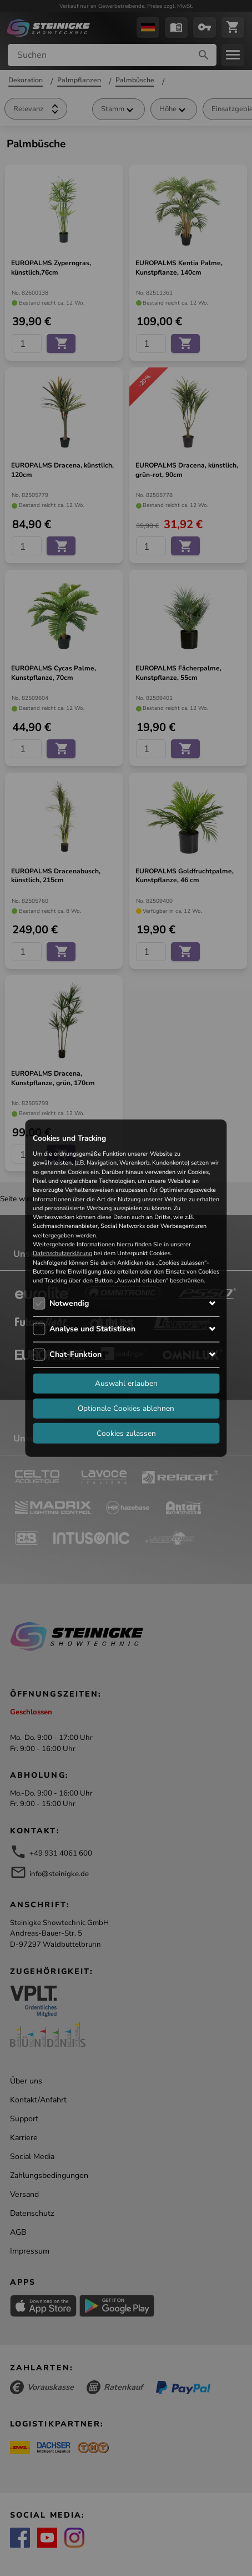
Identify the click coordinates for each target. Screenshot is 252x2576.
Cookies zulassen (126, 1433)
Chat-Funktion (75, 1354)
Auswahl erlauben (126, 1382)
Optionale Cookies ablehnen (126, 1408)
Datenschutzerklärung (62, 1253)
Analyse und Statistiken (92, 1328)
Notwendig (69, 1302)
